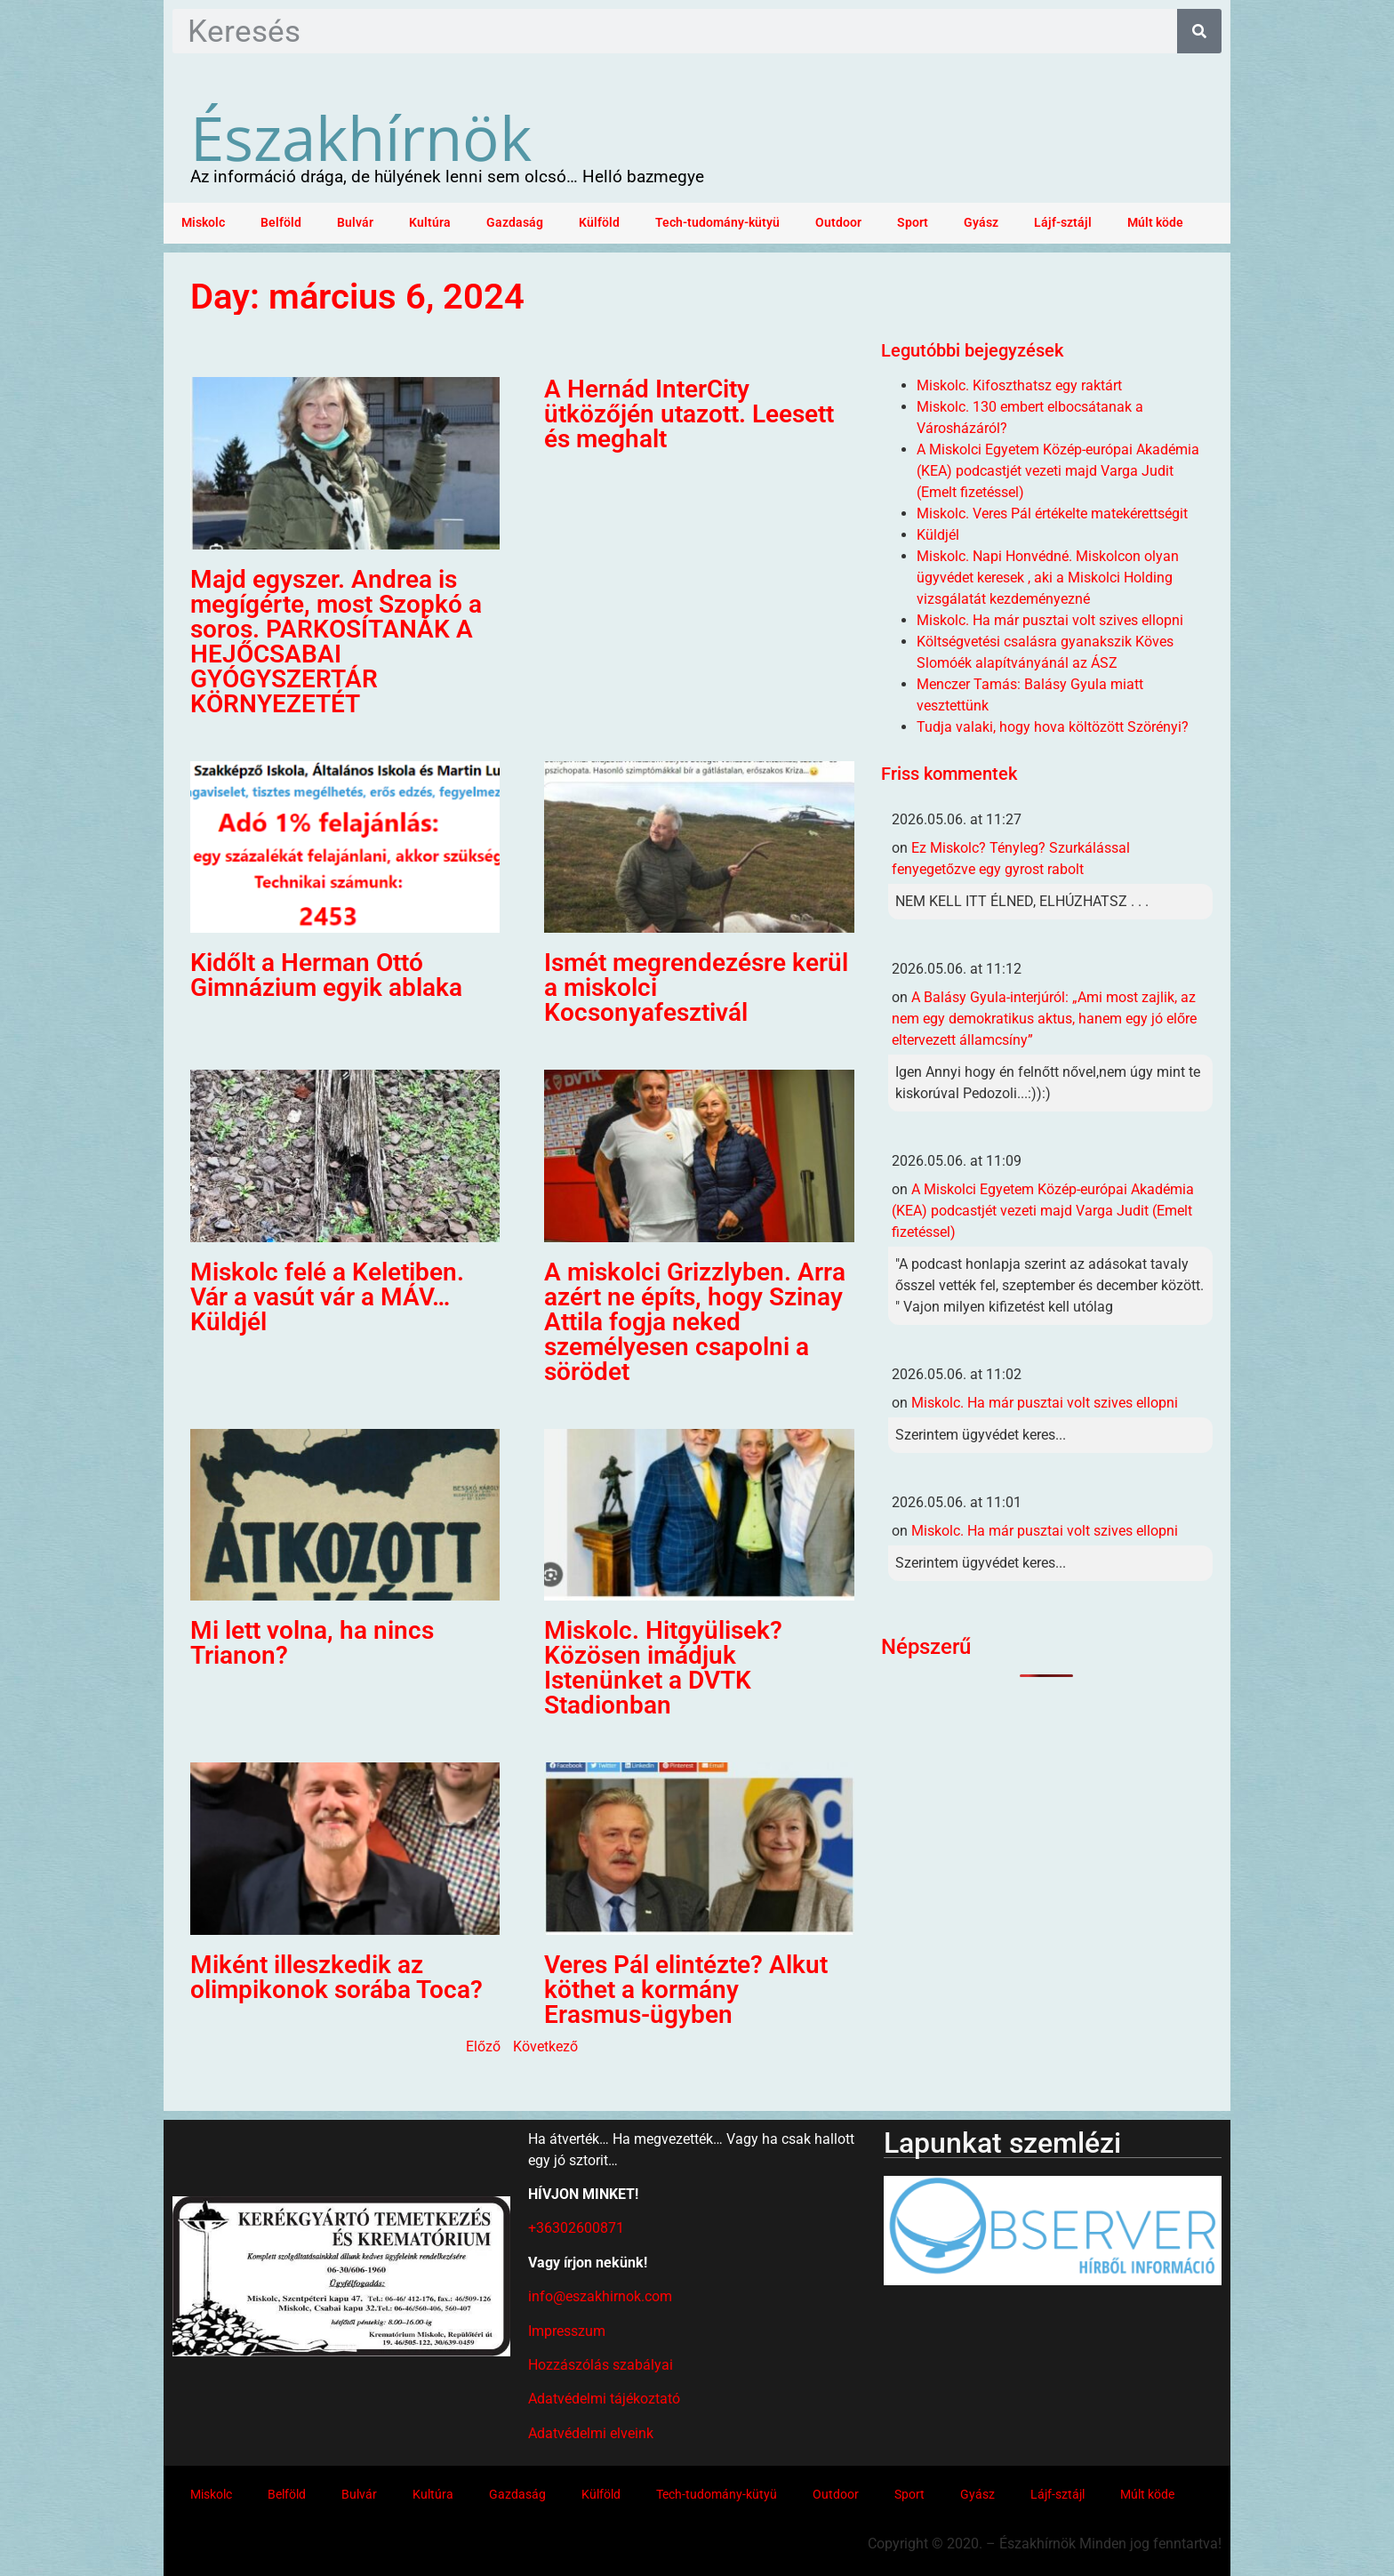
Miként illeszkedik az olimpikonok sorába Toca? (336, 1977)
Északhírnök (361, 137)
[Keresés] (1199, 31)
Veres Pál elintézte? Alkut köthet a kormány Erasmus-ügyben (686, 1989)
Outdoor (838, 222)
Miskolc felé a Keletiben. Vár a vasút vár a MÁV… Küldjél (327, 1296)
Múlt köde (1155, 222)
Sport (912, 222)
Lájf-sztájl (1063, 222)
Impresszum (566, 2331)
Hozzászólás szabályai (600, 2364)
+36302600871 (576, 2227)
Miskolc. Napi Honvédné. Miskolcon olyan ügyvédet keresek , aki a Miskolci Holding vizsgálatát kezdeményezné (1048, 577)
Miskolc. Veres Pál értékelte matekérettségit (1052, 513)
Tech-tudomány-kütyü (717, 222)
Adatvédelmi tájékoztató (604, 2398)
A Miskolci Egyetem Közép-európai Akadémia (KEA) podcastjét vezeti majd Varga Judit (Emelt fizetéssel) (1058, 471)
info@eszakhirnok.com (600, 2296)
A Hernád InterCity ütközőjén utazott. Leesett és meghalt (689, 413)
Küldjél (938, 534)
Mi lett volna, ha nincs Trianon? (312, 1643)
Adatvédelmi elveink (590, 2433)
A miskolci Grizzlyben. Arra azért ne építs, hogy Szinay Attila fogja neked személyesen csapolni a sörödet (694, 1321)
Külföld (599, 222)
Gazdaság (514, 222)
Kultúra (430, 222)
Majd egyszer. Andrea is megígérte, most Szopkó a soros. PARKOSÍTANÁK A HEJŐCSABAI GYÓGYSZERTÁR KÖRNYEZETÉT (336, 641)
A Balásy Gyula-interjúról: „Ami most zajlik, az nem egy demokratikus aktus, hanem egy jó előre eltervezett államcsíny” (1044, 1018)
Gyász (981, 222)
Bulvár (355, 222)
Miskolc (203, 222)
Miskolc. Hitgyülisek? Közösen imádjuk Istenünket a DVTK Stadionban (663, 1668)
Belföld (280, 222)
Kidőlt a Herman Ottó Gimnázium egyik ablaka (326, 975)
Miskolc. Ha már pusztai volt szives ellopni (1050, 620)
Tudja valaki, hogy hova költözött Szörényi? (1053, 726)
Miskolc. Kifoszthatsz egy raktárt (1019, 385)
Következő (545, 2046)
